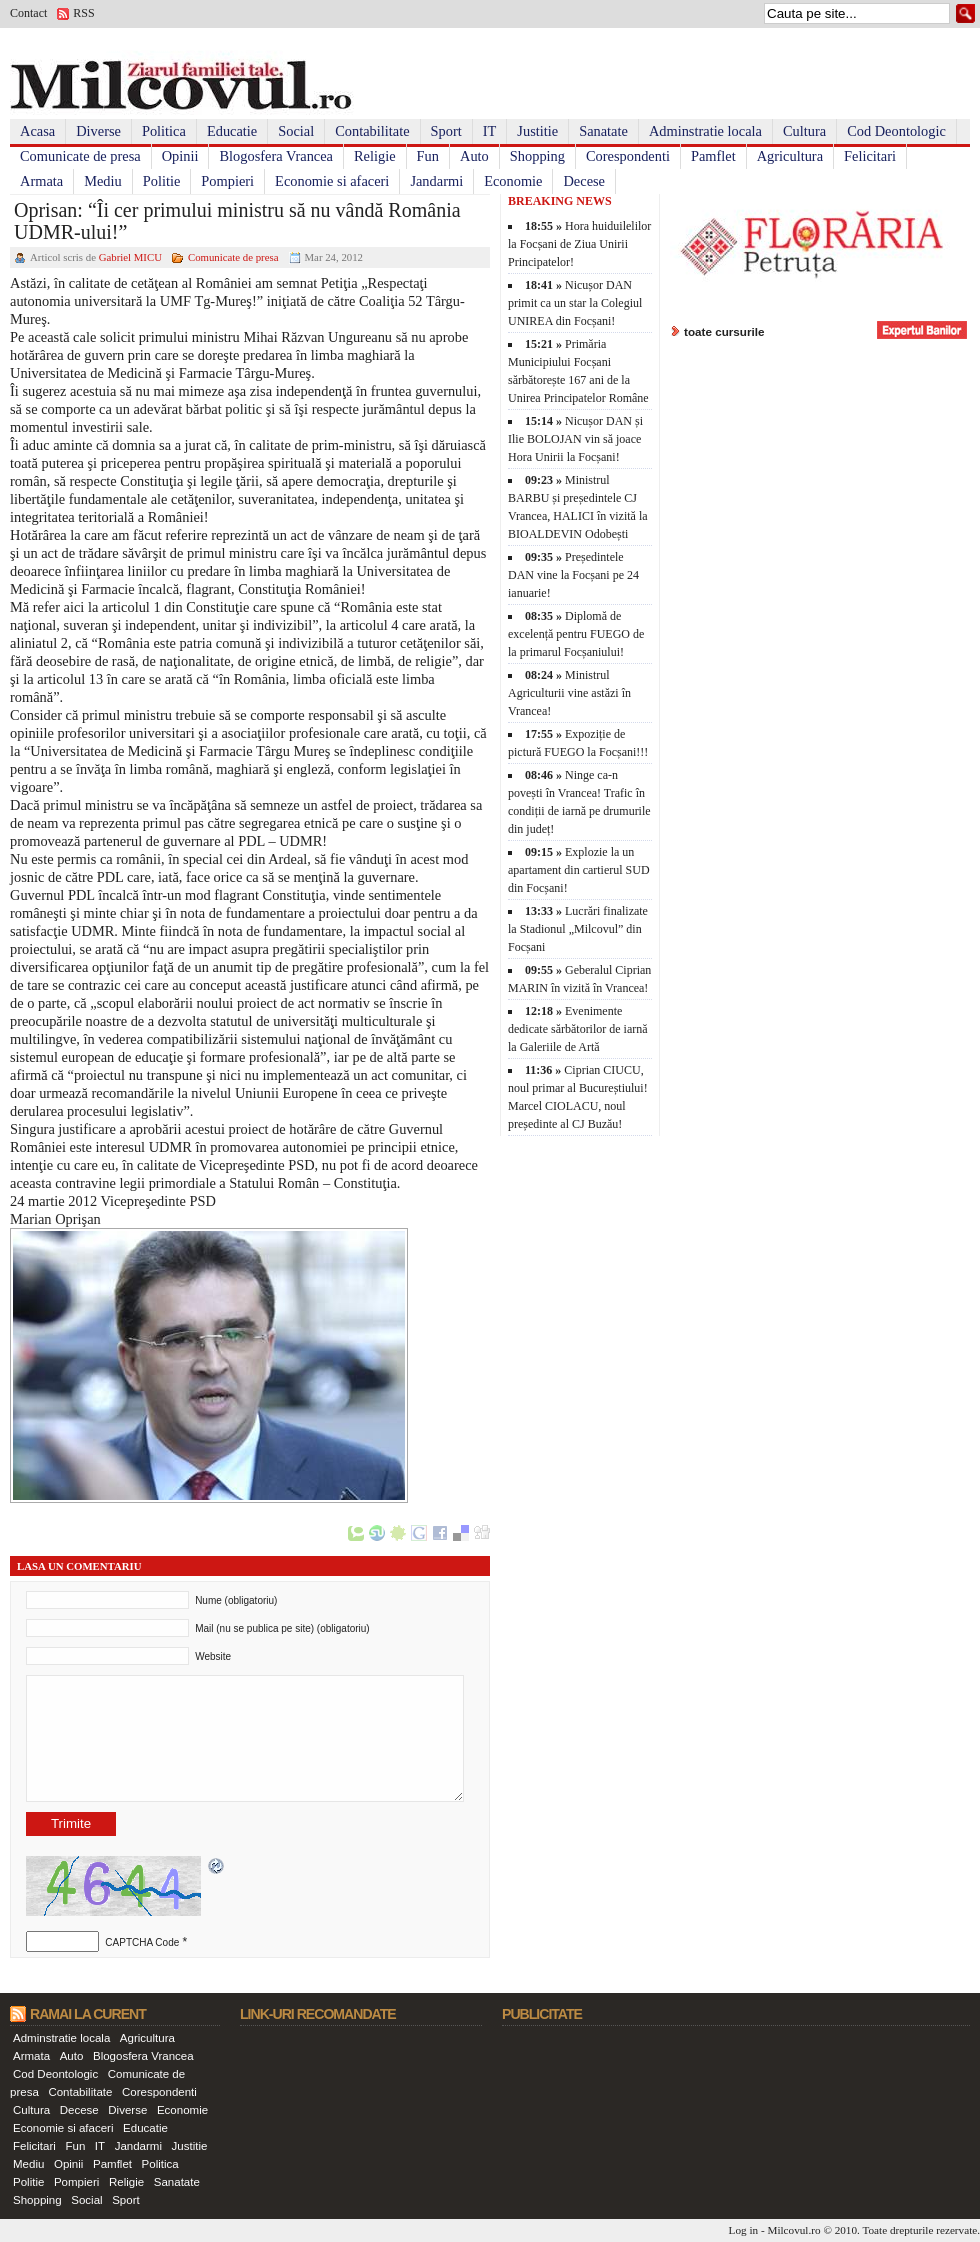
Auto (474, 156)
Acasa (37, 131)
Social (296, 131)
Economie (513, 181)
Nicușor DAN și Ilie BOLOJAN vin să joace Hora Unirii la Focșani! (575, 439)
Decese (584, 181)
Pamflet (713, 156)
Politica (164, 131)
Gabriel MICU (130, 257)
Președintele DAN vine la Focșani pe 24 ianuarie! (573, 575)
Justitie (537, 131)
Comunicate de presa (80, 156)
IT (490, 131)
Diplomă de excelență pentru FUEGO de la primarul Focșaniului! (576, 634)
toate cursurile (724, 331)
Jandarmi (436, 181)
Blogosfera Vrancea (276, 156)
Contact (28, 13)
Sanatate (603, 131)
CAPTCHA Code (142, 1942)
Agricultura (790, 156)
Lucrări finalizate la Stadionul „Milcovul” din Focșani (578, 929)
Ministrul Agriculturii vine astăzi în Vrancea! (569, 693)
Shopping (537, 156)
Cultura (804, 131)
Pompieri (227, 181)
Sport (446, 131)
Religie (375, 156)
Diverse (98, 131)
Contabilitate (372, 131)
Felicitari (870, 156)
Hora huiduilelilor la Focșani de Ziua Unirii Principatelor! (579, 244)
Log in (744, 2230)
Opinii (180, 156)
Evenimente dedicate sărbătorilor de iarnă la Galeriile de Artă (578, 1029)
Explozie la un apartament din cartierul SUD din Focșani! (579, 870)
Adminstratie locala (705, 131)
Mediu (103, 181)
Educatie (232, 131)
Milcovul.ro (793, 2230)
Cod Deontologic (896, 131)
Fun (428, 156)
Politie (162, 181)
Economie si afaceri (332, 181)
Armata (41, 181)
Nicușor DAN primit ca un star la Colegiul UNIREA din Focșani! (575, 303)
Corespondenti (628, 156)
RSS (83, 13)
